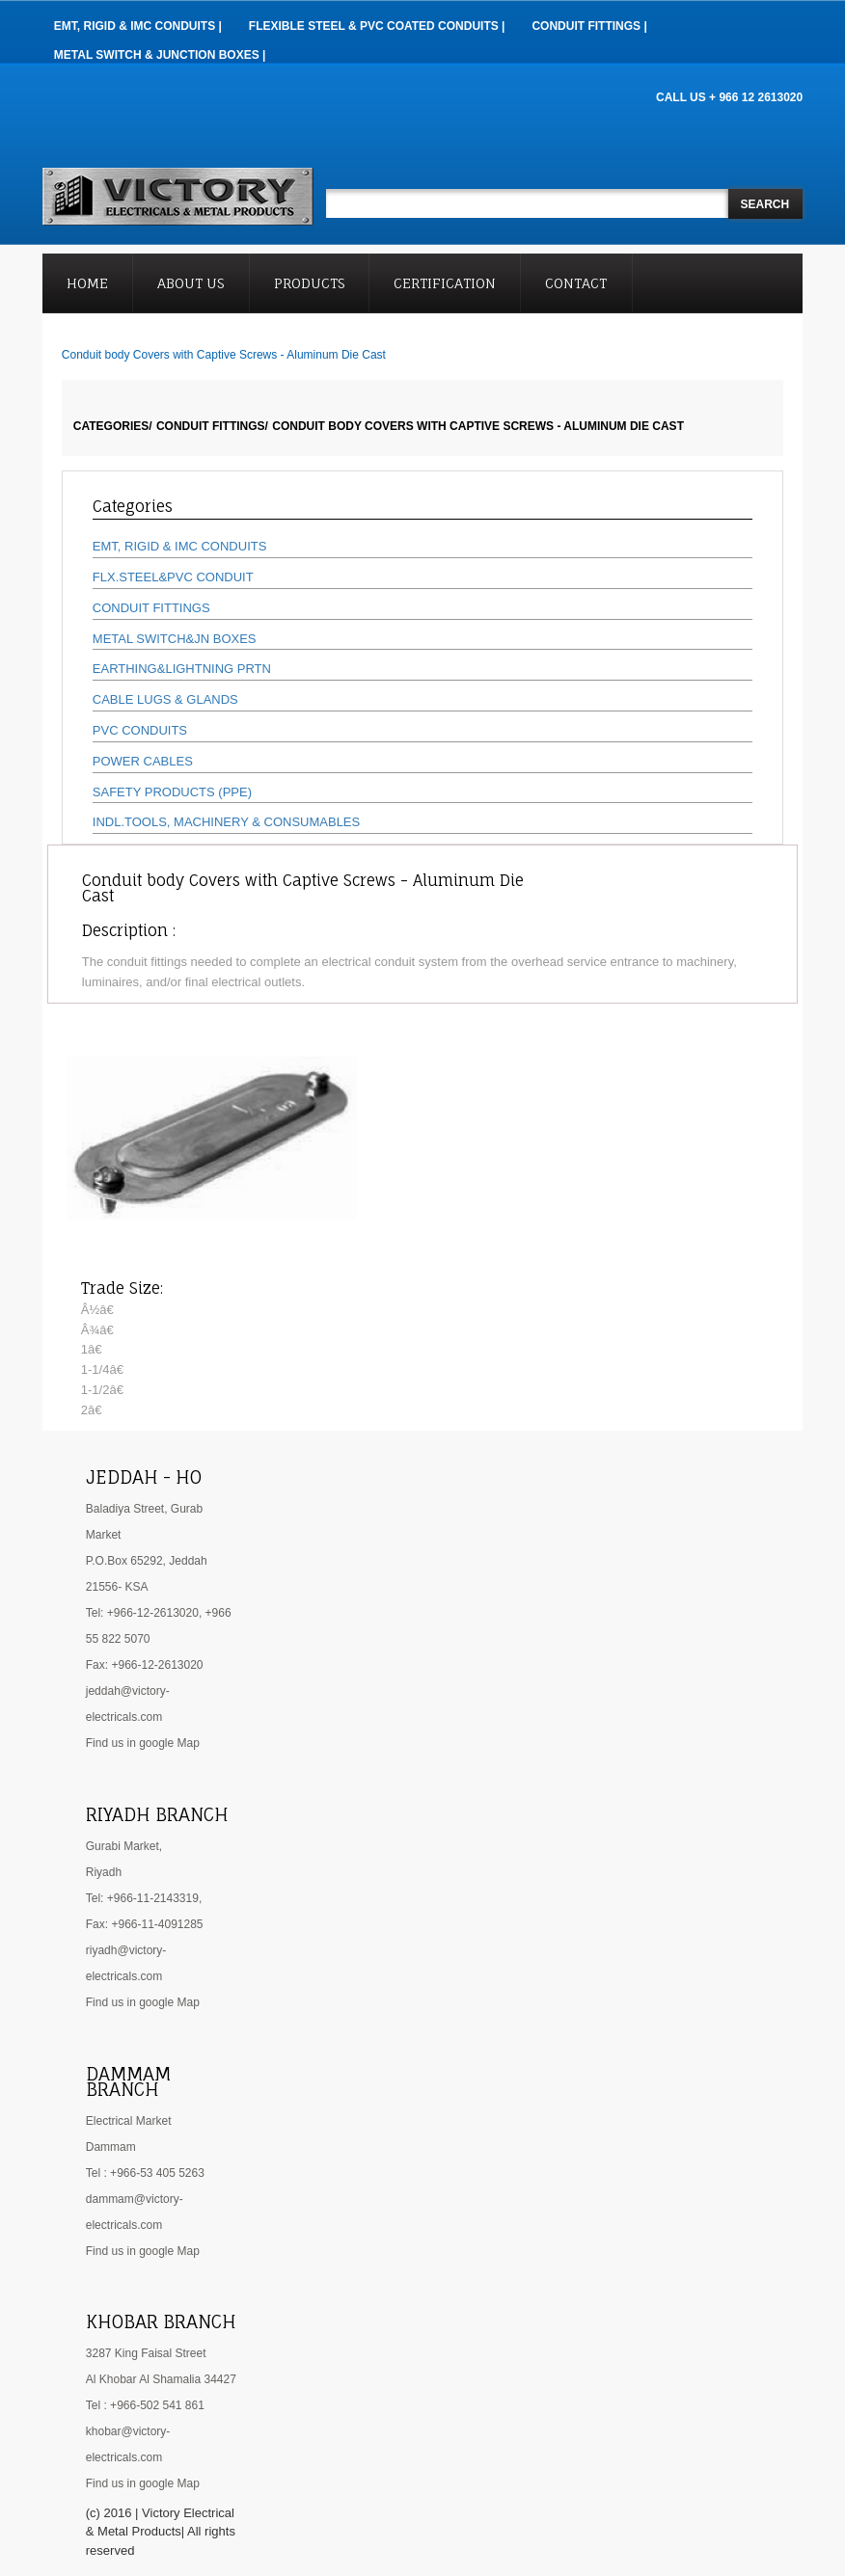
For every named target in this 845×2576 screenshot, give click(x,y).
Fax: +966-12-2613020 (145, 1665)
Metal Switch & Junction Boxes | (160, 55)
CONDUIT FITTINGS (151, 608)
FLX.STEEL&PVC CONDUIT (173, 577)
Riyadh (104, 1872)
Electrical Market (129, 2121)
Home (87, 283)
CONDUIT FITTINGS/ (212, 426)
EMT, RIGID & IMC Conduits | (138, 26)
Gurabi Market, (124, 1846)
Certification (445, 283)
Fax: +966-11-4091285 (145, 1924)
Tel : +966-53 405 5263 (145, 2173)
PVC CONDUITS (140, 730)
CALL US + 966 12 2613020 (729, 97)
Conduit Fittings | (589, 26)
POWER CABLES (143, 761)
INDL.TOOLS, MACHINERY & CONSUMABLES (226, 822)
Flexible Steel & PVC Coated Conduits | (377, 26)
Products (309, 283)
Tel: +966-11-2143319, (144, 1898)
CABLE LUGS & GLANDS (165, 699)
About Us (190, 283)
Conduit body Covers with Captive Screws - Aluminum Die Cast (478, 426)
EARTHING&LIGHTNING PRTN (182, 668)
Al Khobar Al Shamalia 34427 (161, 2379)
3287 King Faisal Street (146, 2353)
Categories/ (112, 426)
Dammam (111, 2147)
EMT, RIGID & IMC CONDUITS (180, 546)
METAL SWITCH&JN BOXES (175, 638)
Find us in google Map (143, 1743)
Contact (576, 283)
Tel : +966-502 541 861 (145, 2405)
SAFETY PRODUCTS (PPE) (172, 792)
